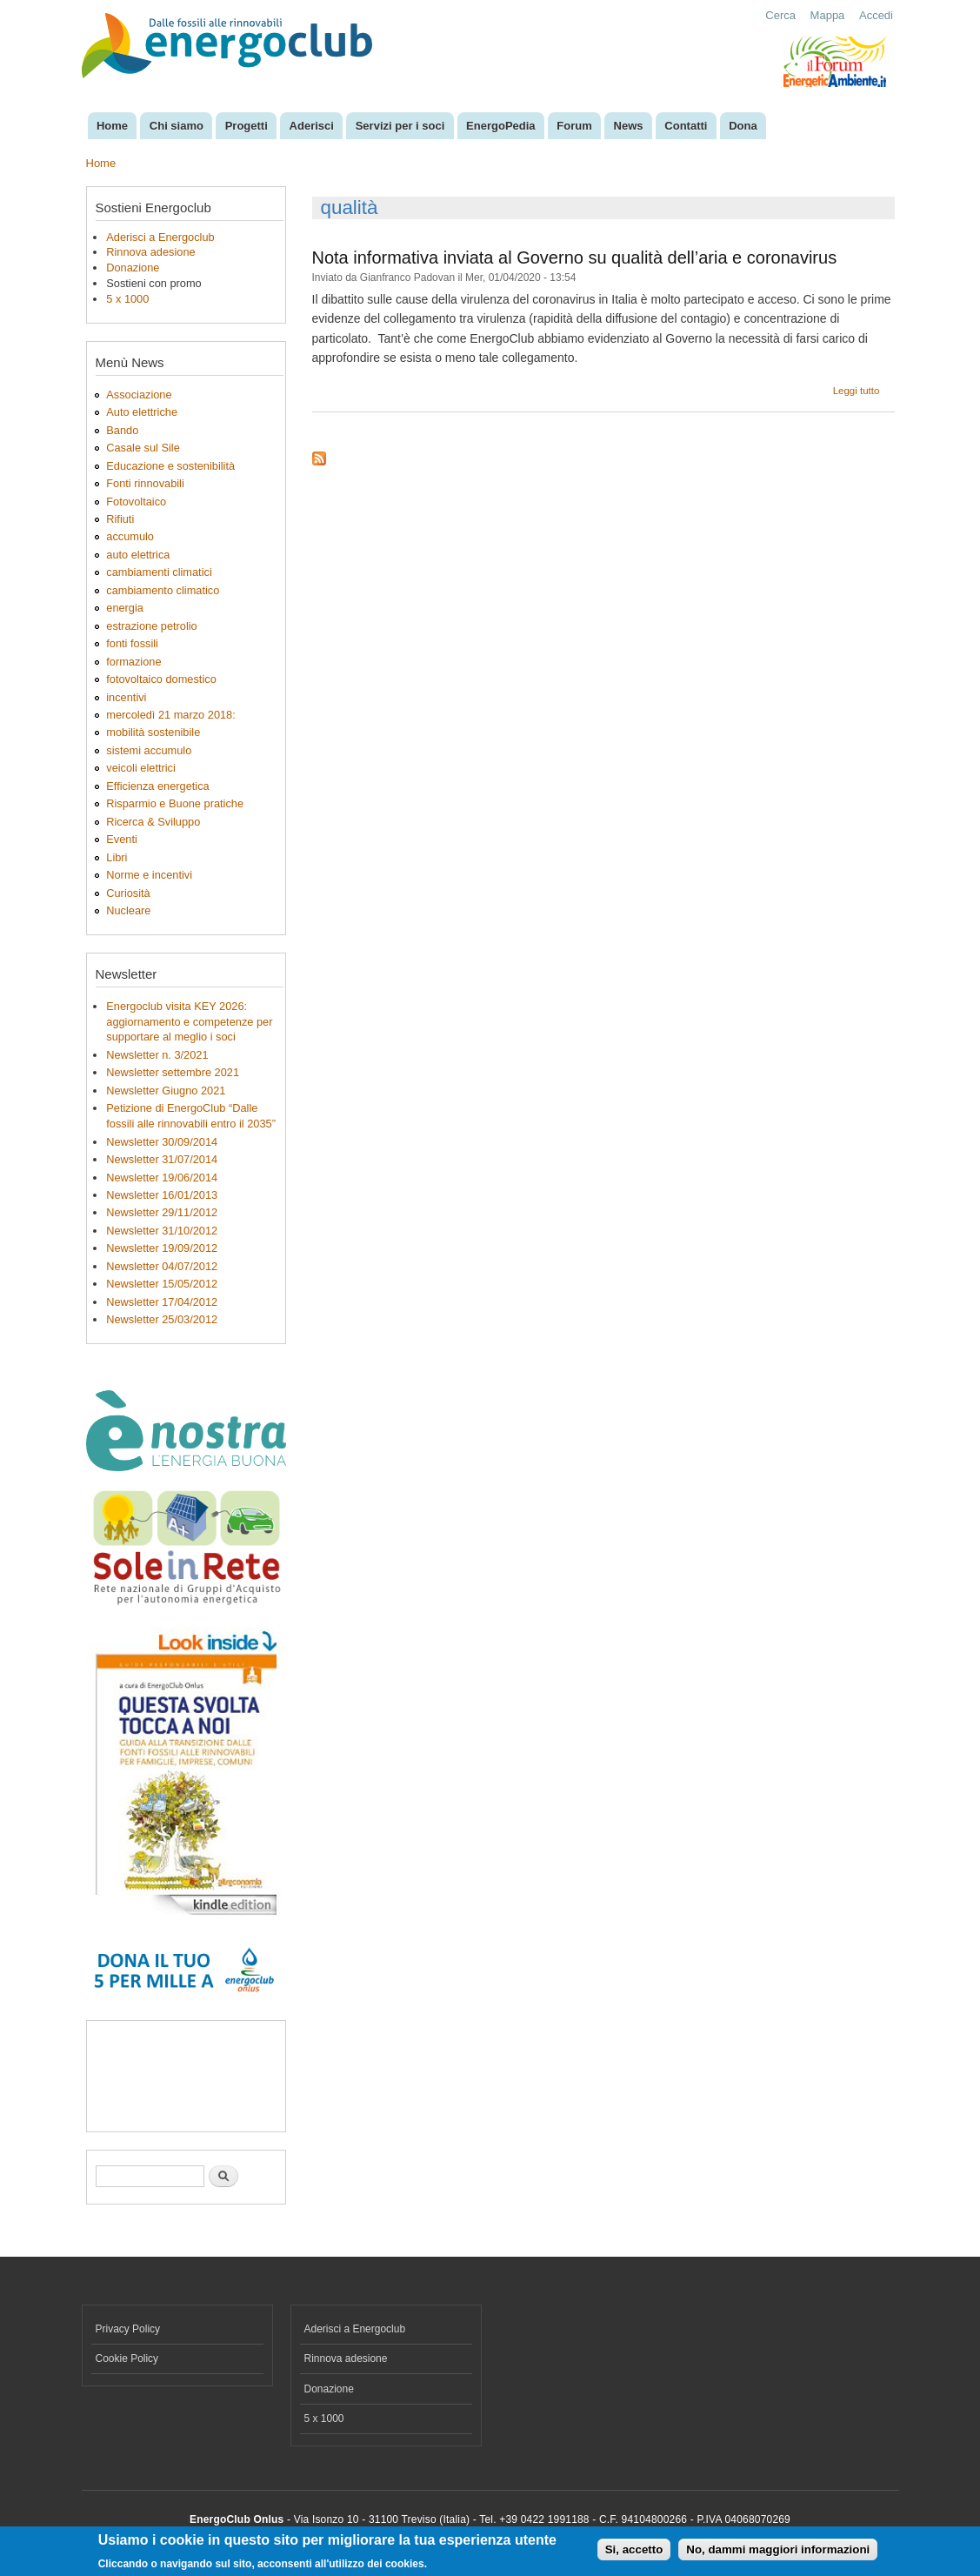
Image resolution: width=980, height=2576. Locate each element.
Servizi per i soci (400, 125)
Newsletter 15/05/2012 (161, 1283)
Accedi (876, 15)
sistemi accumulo (148, 750)
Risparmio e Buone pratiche (174, 803)
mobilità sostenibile (153, 732)
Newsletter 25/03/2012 (161, 1319)
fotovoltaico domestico (161, 679)
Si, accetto (634, 2549)
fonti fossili (132, 643)
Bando (122, 430)
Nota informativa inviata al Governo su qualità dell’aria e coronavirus (574, 257)
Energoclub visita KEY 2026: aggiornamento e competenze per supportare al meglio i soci (189, 1022)
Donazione (132, 267)
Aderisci (312, 125)
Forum (574, 125)
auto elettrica (138, 554)
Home (112, 125)
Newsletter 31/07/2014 (161, 1159)
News (628, 125)
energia (124, 607)
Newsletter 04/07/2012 (161, 1266)
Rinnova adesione (150, 251)
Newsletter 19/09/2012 (161, 1248)
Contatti (685, 125)
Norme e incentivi (149, 874)
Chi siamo (176, 125)
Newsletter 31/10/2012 (161, 1230)
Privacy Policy (128, 2329)
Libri (116, 857)
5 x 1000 (127, 298)
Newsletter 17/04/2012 (161, 1301)
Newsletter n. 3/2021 (157, 1054)
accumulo (130, 536)
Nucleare (128, 910)
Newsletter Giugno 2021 (165, 1090)
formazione (133, 661)
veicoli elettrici (141, 767)
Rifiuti (120, 518)
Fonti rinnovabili (145, 483)
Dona (743, 125)
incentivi (126, 697)
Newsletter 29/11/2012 (161, 1212)
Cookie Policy (127, 2358)
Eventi (121, 839)
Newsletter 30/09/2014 (161, 1141)
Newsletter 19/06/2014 (161, 1177)
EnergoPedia (500, 125)
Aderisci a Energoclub (160, 237)
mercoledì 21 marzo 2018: (170, 714)
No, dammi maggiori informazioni (778, 2549)
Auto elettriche (141, 411)
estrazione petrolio (151, 625)
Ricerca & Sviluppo (153, 821)
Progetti (246, 125)
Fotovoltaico (136, 501)
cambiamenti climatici (158, 572)
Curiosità (128, 893)
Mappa (827, 15)
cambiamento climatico (162, 590)
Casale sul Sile (143, 447)
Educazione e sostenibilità (170, 465)
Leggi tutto (856, 390)
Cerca (780, 15)
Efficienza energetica (157, 786)
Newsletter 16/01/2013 (161, 1194)
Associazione (138, 394)
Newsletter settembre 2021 (172, 1072)
